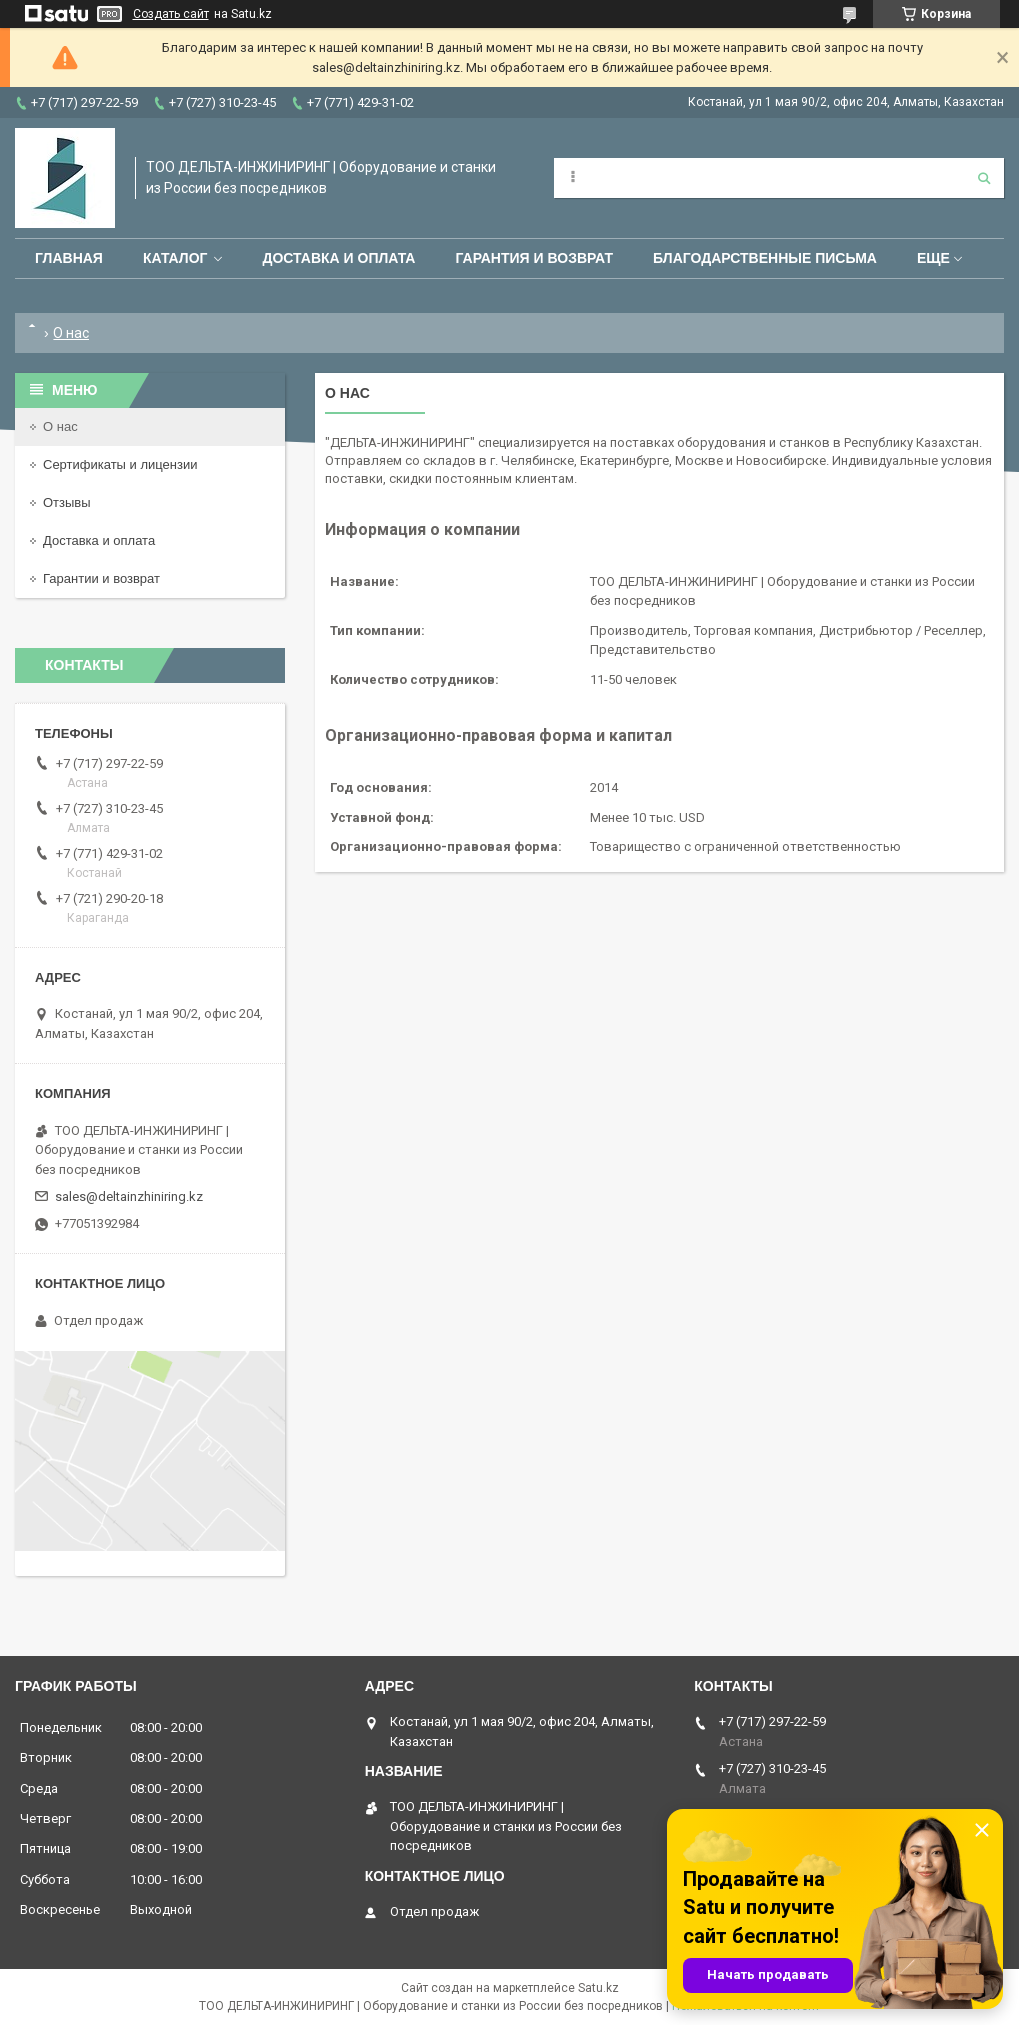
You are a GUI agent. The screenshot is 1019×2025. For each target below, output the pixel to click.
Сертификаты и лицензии (120, 464)
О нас (60, 426)
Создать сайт (171, 14)
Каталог (175, 258)
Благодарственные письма (765, 258)
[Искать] (984, 178)
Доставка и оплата (338, 258)
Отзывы (67, 502)
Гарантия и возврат (534, 258)
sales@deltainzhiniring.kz (129, 1196)
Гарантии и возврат (101, 578)
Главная (69, 258)
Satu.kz (598, 1988)
